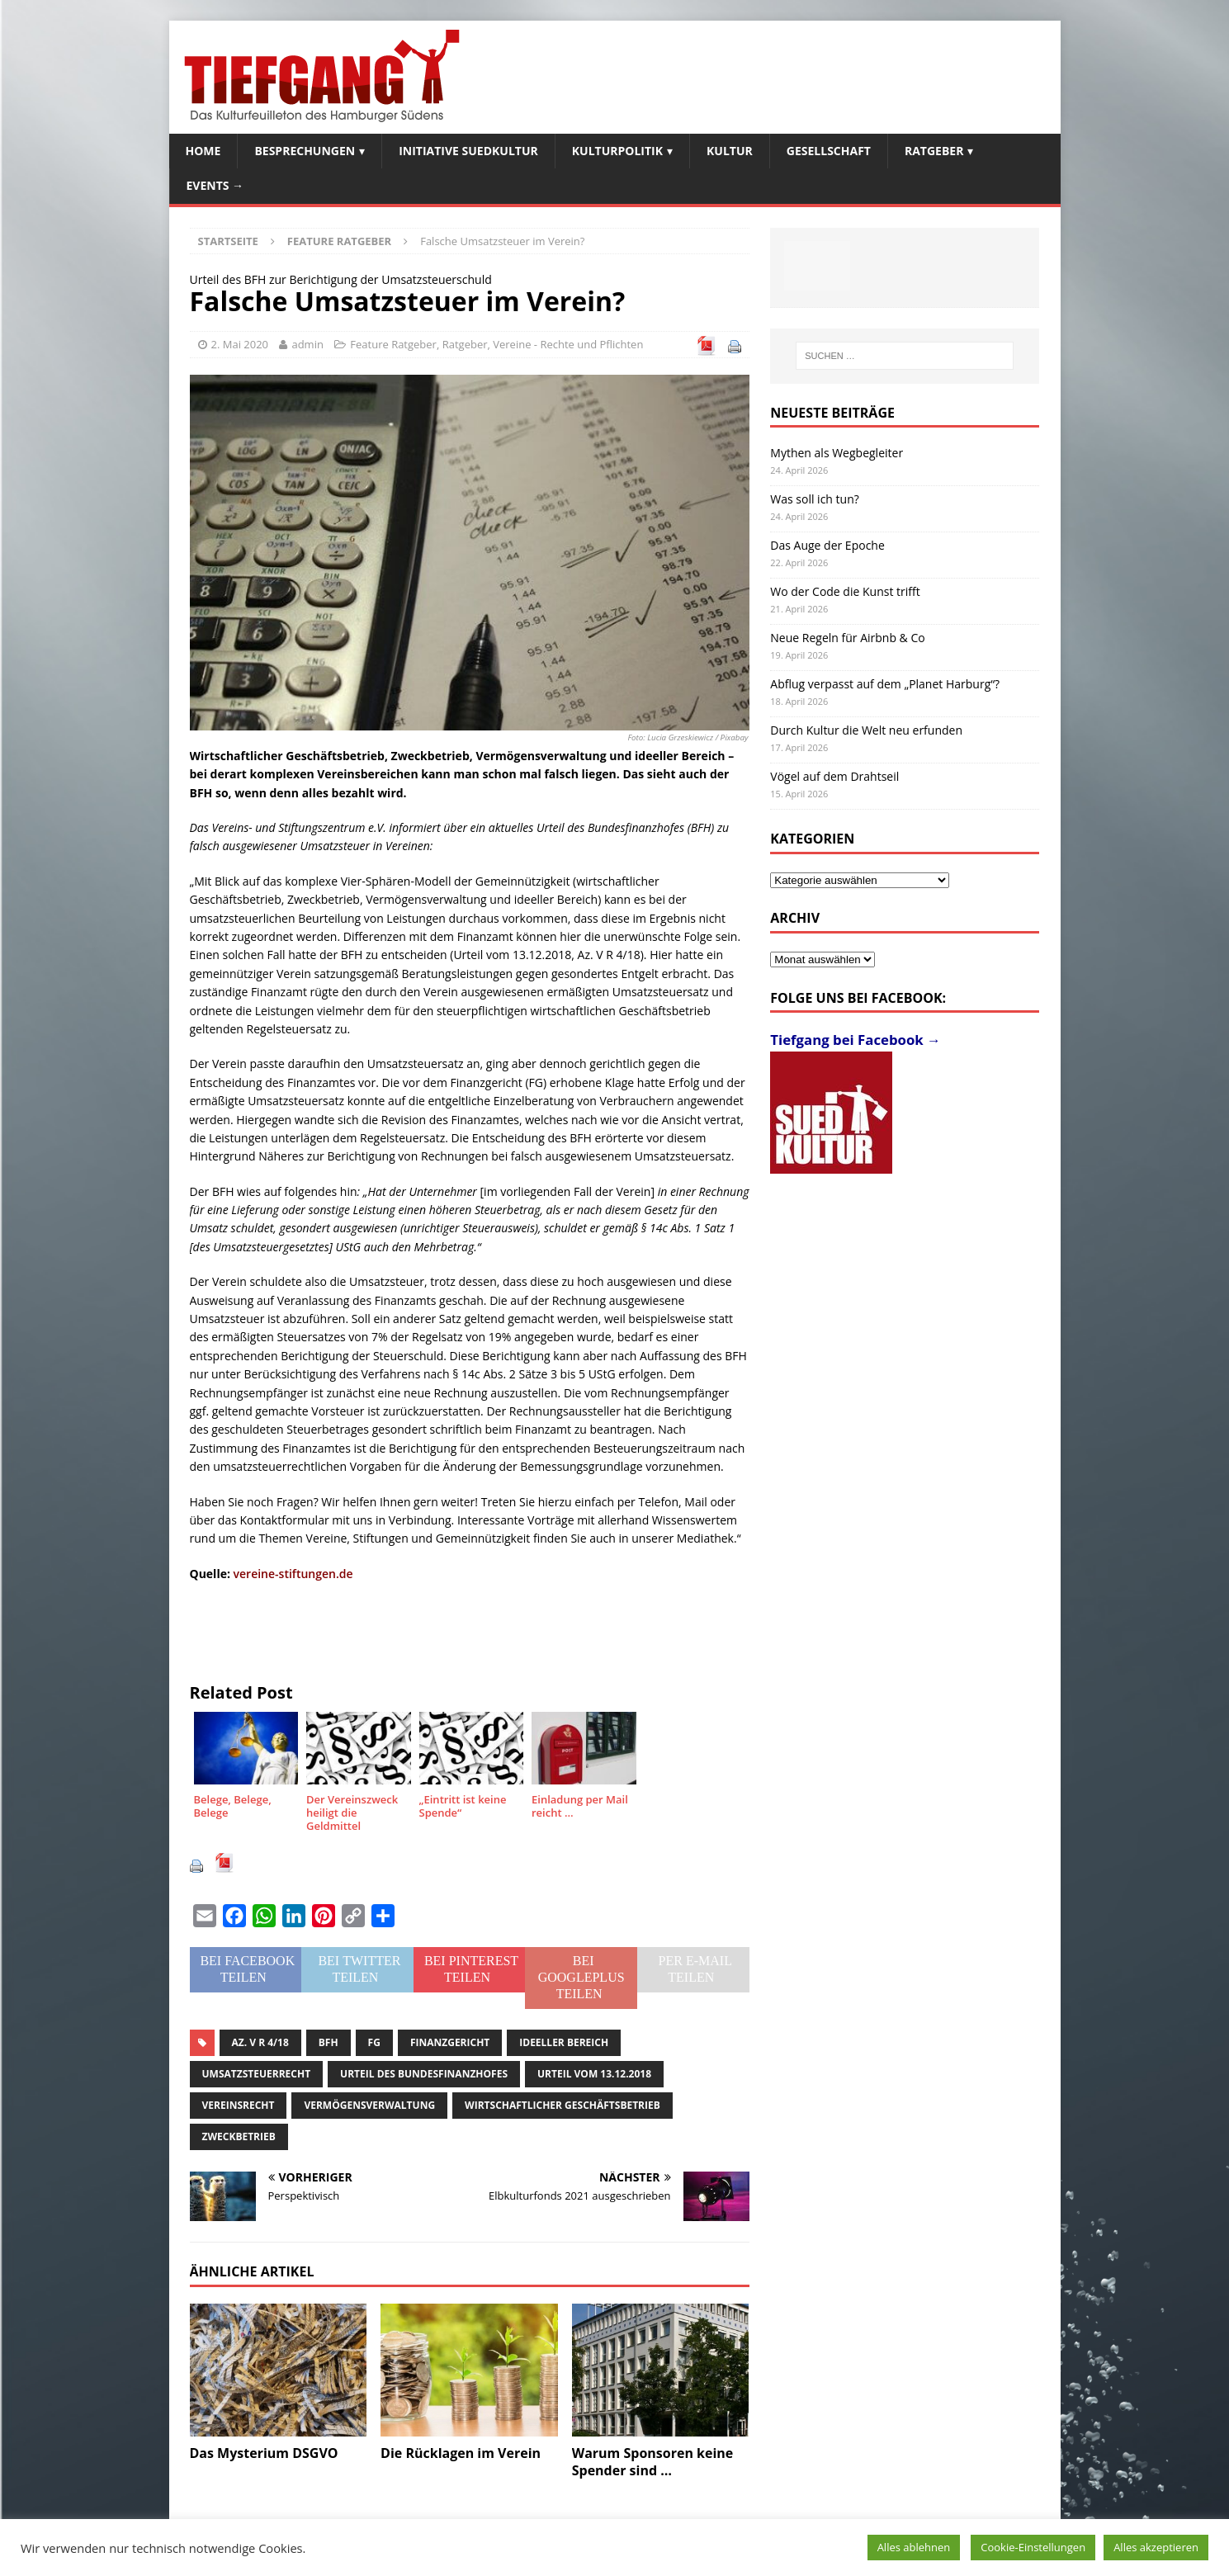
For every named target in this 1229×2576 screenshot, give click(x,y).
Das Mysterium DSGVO (264, 2453)
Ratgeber (934, 150)
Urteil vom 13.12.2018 (594, 2074)
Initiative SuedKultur (468, 150)
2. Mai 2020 (240, 344)
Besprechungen (304, 150)
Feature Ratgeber (393, 344)
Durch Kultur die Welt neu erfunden (866, 730)
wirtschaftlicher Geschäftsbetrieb (562, 2105)
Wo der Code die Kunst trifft (844, 591)
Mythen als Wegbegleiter (836, 453)
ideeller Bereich (563, 2042)
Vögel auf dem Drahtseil (834, 776)
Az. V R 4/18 (260, 2042)
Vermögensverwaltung (369, 2105)
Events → (215, 185)
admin (307, 344)
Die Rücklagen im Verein (461, 2453)
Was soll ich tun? (814, 499)
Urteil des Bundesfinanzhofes (424, 2074)
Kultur (730, 150)
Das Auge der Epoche (827, 545)
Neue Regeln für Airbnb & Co (847, 637)
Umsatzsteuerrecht (256, 2074)
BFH (328, 2042)
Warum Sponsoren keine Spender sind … (653, 2461)
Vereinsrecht (238, 2105)
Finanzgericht (449, 2042)
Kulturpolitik (617, 150)
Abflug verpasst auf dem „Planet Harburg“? (885, 684)
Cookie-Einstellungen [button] (1033, 2547)
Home (203, 150)
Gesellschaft (829, 150)
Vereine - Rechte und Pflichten (568, 344)
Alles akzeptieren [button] (1155, 2547)
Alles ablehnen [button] (914, 2547)
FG (374, 2042)
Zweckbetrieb (239, 2136)
